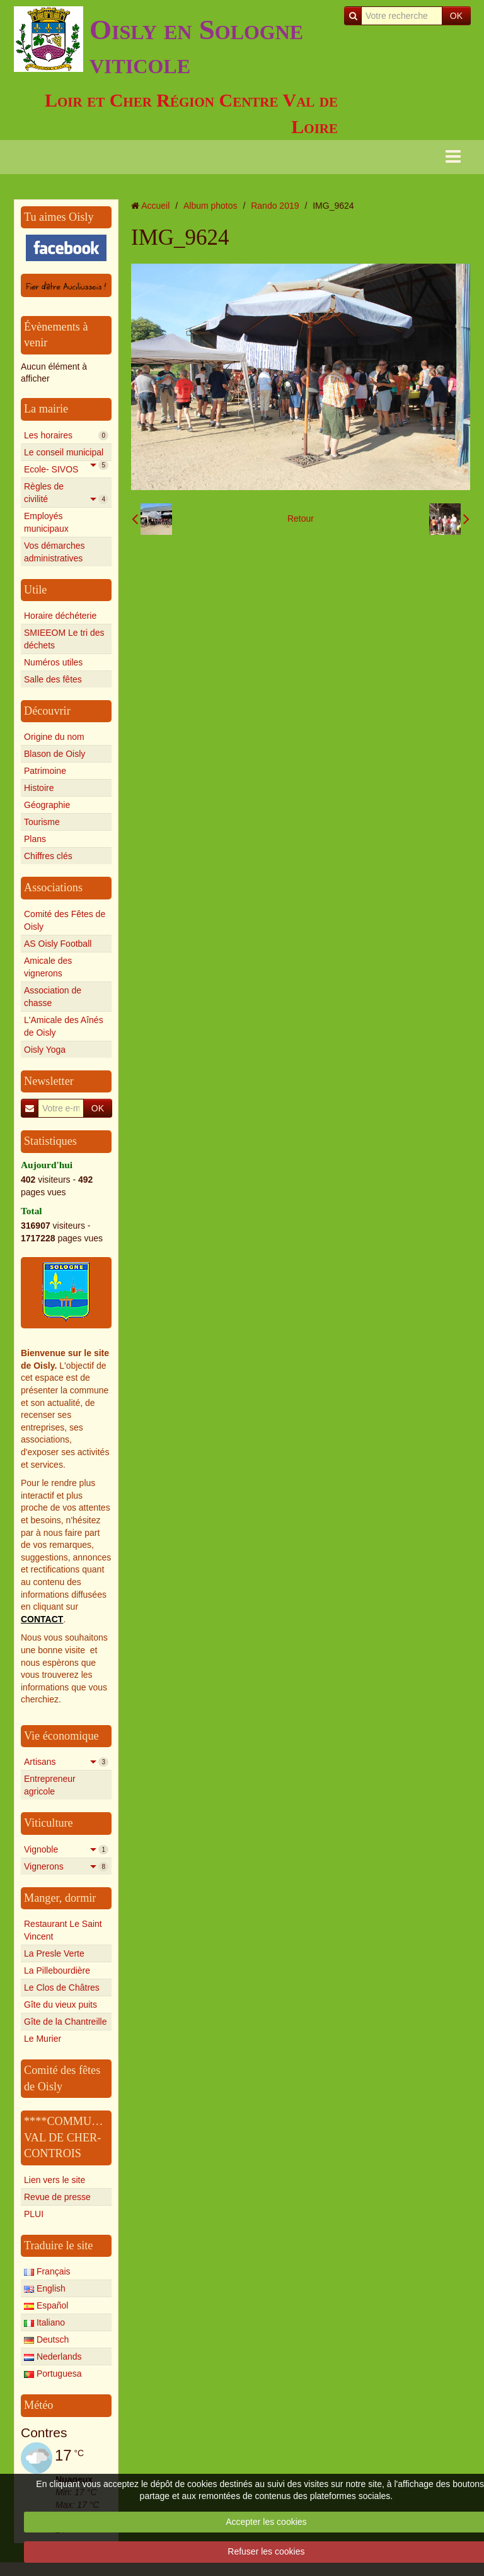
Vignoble (66, 1849)
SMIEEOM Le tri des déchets (64, 639)
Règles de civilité (66, 492)
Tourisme (42, 822)
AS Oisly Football (57, 944)
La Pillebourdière (57, 1970)
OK (456, 16)
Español (46, 2305)
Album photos (210, 206)
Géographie (47, 805)
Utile (35, 589)
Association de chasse (52, 996)
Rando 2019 (275, 206)
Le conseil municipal (66, 453)
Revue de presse (57, 2197)
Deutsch (46, 2339)
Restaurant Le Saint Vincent (63, 1930)
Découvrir (47, 711)
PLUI (33, 2214)
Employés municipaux (46, 522)
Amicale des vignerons (48, 967)
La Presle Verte (54, 1953)
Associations (53, 887)
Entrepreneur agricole (50, 1785)
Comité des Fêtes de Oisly (64, 920)
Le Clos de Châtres (62, 1987)
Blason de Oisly (54, 754)
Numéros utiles (53, 662)
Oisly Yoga (45, 1050)
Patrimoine (45, 771)
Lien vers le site (54, 2180)
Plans (35, 839)
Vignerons (66, 1866)
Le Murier (42, 2039)
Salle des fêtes (53, 679)
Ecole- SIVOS (66, 470)
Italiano (44, 2322)
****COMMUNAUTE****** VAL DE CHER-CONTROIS (94, 2137)
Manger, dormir (60, 1898)
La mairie (46, 408)
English (45, 2288)
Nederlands (53, 2356)
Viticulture (48, 1823)
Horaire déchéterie (60, 616)
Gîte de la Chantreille (65, 2022)
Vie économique (61, 1736)
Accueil (155, 206)
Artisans (66, 1762)
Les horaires (66, 435)
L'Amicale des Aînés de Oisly (63, 1026)
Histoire (39, 788)
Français (47, 2271)
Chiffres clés (48, 856)
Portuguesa (53, 2373)
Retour (300, 518)
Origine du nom (54, 737)
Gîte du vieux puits (60, 2004)
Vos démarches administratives (54, 552)
